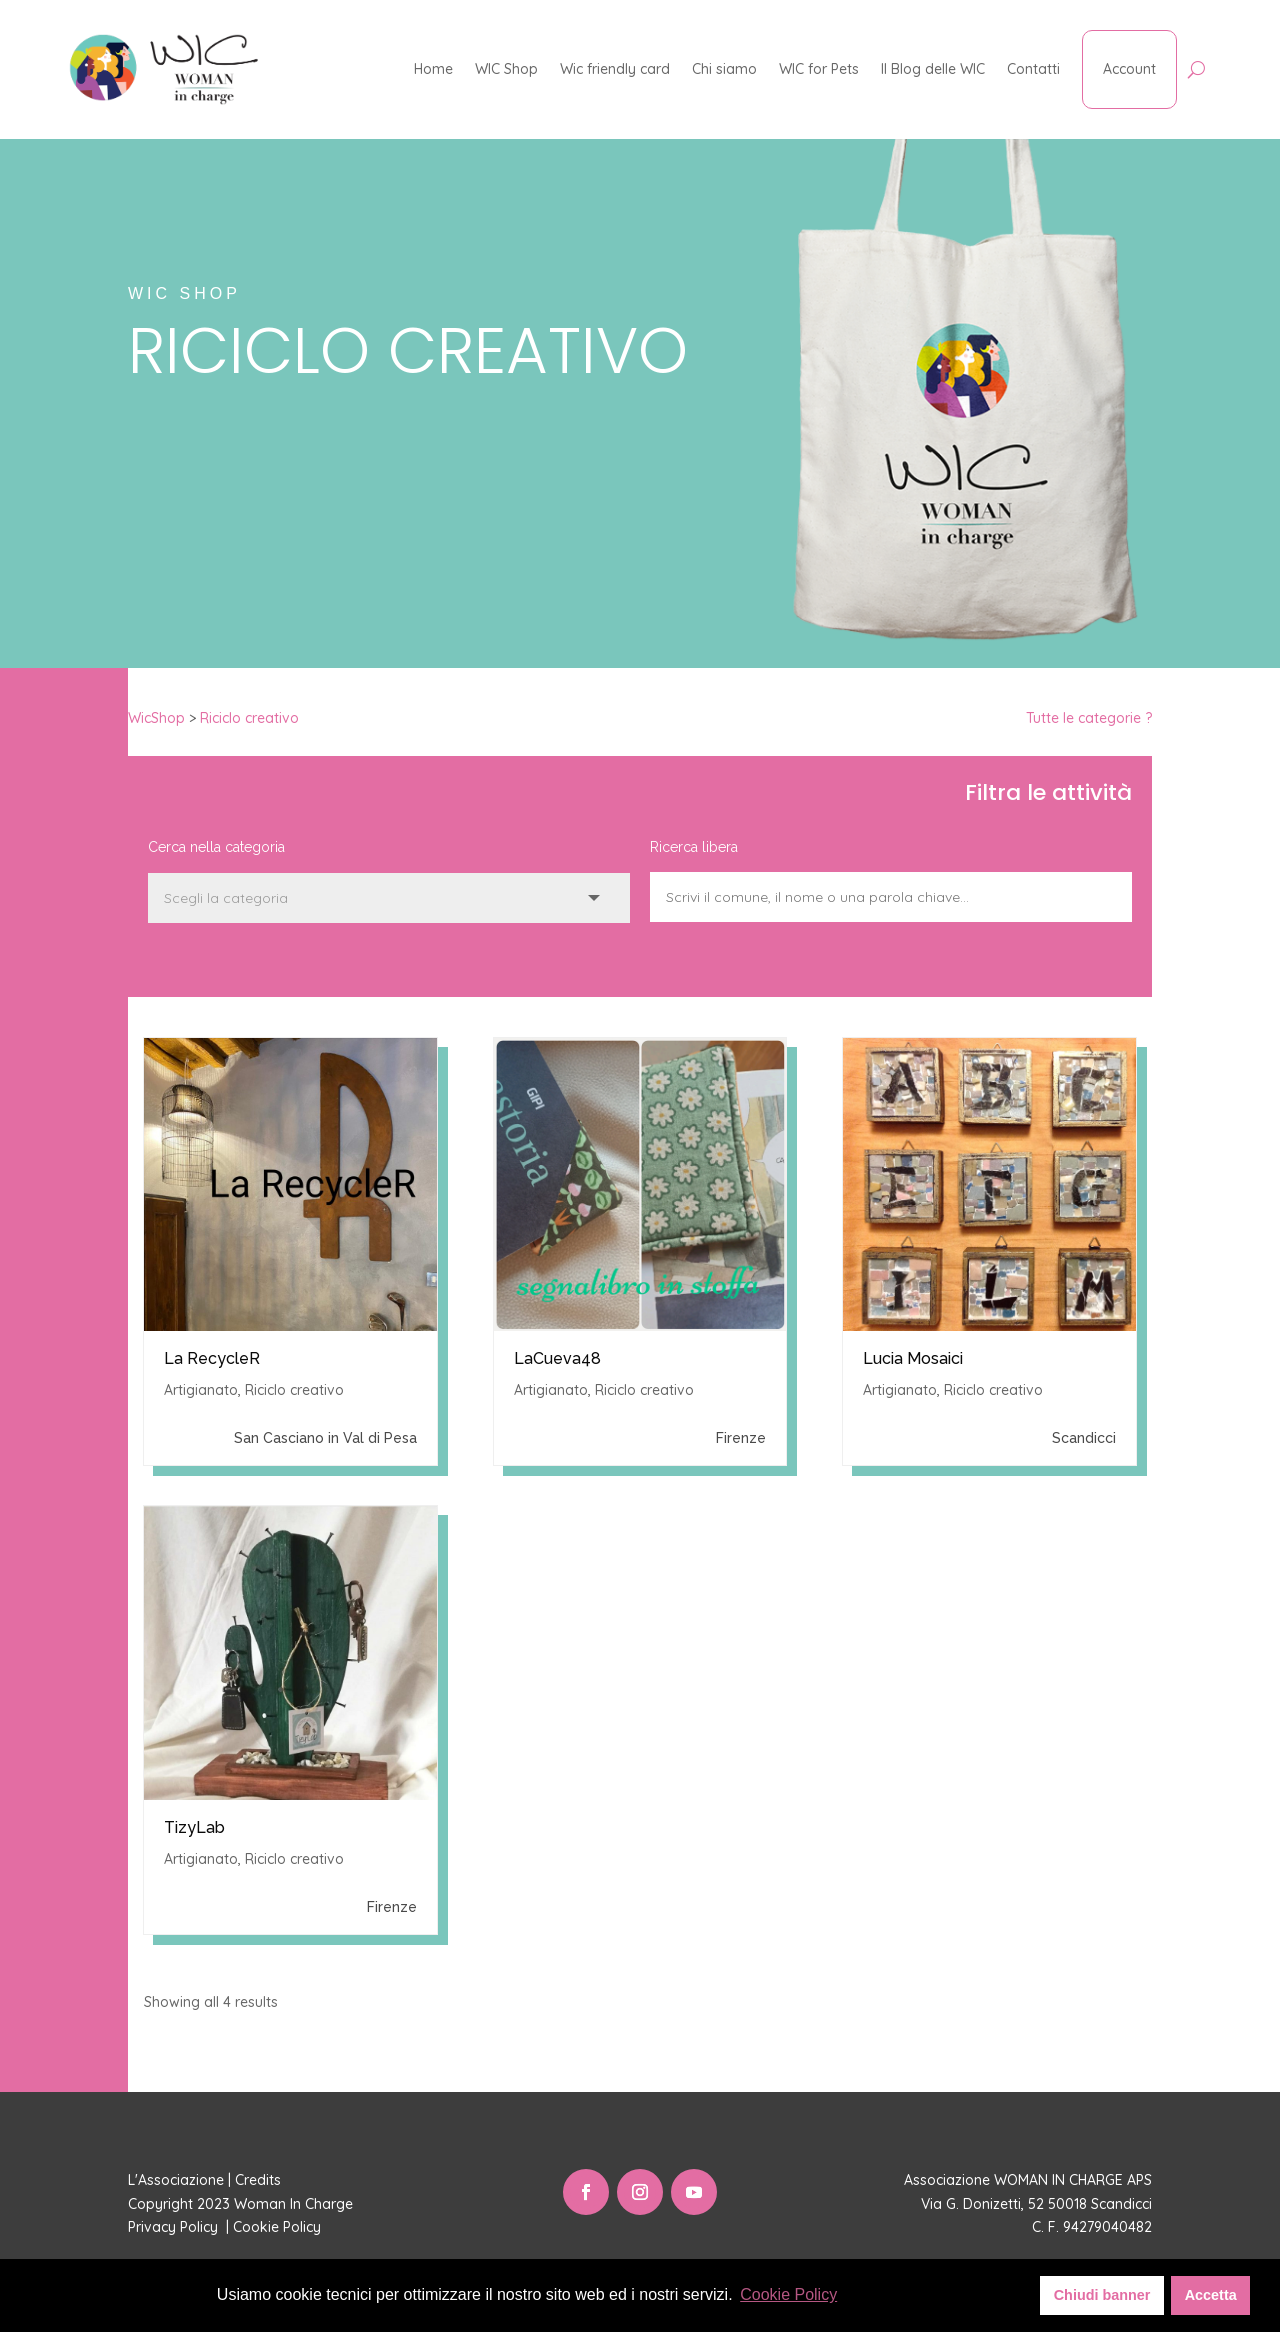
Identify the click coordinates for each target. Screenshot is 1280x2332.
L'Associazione (176, 2180)
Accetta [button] (1211, 2295)
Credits (258, 2180)
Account (1129, 69)
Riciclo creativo (249, 718)
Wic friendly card (615, 69)
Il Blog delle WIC (933, 69)
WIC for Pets (819, 69)
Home (433, 69)
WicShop (156, 718)
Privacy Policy (175, 2227)
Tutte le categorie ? (1089, 718)
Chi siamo (724, 69)
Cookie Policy (279, 2227)
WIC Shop (506, 69)
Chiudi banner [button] (1102, 2295)
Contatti (1033, 69)
